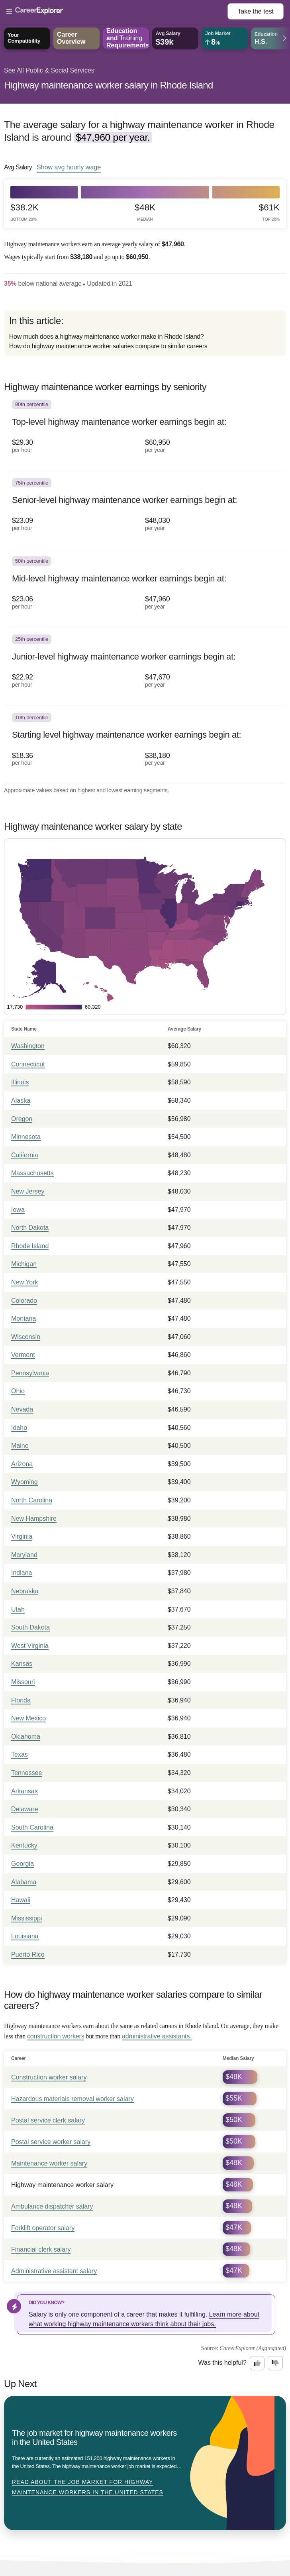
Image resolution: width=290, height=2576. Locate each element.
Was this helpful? (222, 2362)
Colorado (24, 1300)
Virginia (21, 1536)
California (24, 1155)
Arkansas (24, 1791)
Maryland (24, 1554)
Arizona (22, 1464)
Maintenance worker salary (49, 2163)
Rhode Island (30, 1246)
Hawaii (20, 1900)
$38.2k (24, 212)
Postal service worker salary (50, 2141)
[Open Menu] (116, 12)
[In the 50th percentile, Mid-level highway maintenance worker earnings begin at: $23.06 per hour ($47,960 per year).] (145, 588)
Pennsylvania (30, 1373)
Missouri (23, 1682)
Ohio (18, 1391)
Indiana (21, 1572)
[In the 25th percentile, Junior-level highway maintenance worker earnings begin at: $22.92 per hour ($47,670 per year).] (145, 666)
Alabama (23, 1882)
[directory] (145, 333)
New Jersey (28, 1191)
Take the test (255, 11)
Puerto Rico (28, 1954)
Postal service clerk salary (48, 2120)
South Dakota (30, 1627)
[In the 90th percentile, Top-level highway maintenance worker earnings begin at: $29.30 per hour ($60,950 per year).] (145, 432)
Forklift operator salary (42, 2228)
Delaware (24, 1809)
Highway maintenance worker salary (62, 2184)
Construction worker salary (48, 2077)
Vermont (23, 1354)
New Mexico (28, 1718)
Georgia (22, 1863)
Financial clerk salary (41, 2249)
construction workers (55, 2036)
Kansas (21, 1663)
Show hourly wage (69, 167)
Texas (19, 1754)
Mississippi (26, 1918)
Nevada (22, 1409)
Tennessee (26, 1772)
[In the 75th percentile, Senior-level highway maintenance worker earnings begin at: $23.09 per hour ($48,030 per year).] (145, 510)
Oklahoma (25, 1736)
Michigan (24, 1264)
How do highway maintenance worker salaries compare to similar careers (108, 346)
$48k (145, 212)
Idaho (19, 1427)
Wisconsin (25, 1336)
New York (24, 1282)
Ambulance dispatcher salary (52, 2206)
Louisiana (25, 1936)
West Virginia (30, 1645)
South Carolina (32, 1827)
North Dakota (30, 1227)
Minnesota (26, 1136)
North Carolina (31, 1500)
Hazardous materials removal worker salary (72, 2098)
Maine (20, 1445)
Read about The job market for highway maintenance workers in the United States (87, 2487)
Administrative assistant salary (54, 2271)
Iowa (18, 1209)
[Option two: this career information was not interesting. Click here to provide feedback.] (275, 2363)
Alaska (20, 1100)
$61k (269, 212)
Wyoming (24, 1481)
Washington (28, 1046)
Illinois (20, 1082)
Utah (18, 1609)
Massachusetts (32, 1173)
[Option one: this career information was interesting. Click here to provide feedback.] (257, 2363)
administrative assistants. (157, 2036)
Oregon (21, 1118)
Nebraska (24, 1591)
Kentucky (24, 1845)
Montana (23, 1318)
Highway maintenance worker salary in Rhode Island (108, 85)
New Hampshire (34, 1518)
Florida (21, 1700)
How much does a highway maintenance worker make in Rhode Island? (106, 336)
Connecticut (28, 1064)
